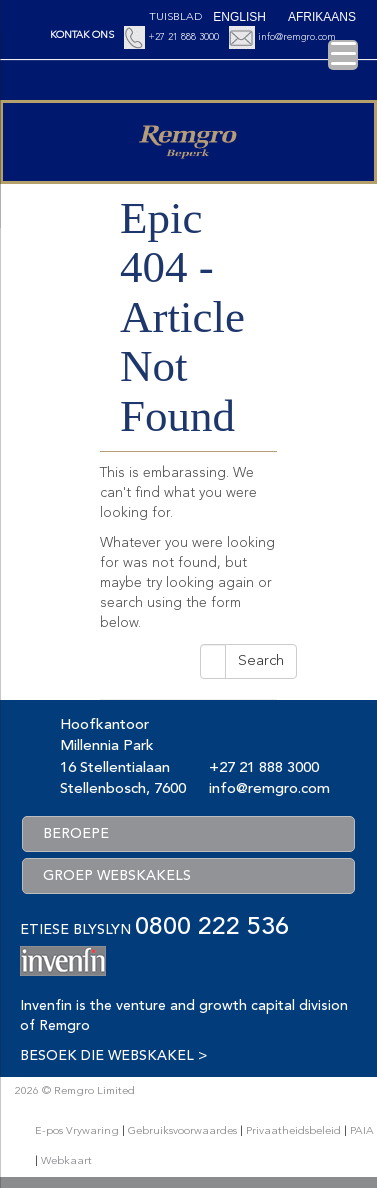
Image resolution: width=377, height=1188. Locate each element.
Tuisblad (175, 17)
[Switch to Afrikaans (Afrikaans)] (322, 17)
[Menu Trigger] (343, 55)
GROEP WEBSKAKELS (117, 876)
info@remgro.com (297, 37)
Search (261, 661)
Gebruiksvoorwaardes (182, 1131)
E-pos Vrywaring (77, 1131)
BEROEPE (76, 834)
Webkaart (66, 1161)
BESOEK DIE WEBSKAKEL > (113, 1056)
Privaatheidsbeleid (293, 1131)
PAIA (362, 1131)
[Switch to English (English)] (239, 17)
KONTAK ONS (82, 35)
